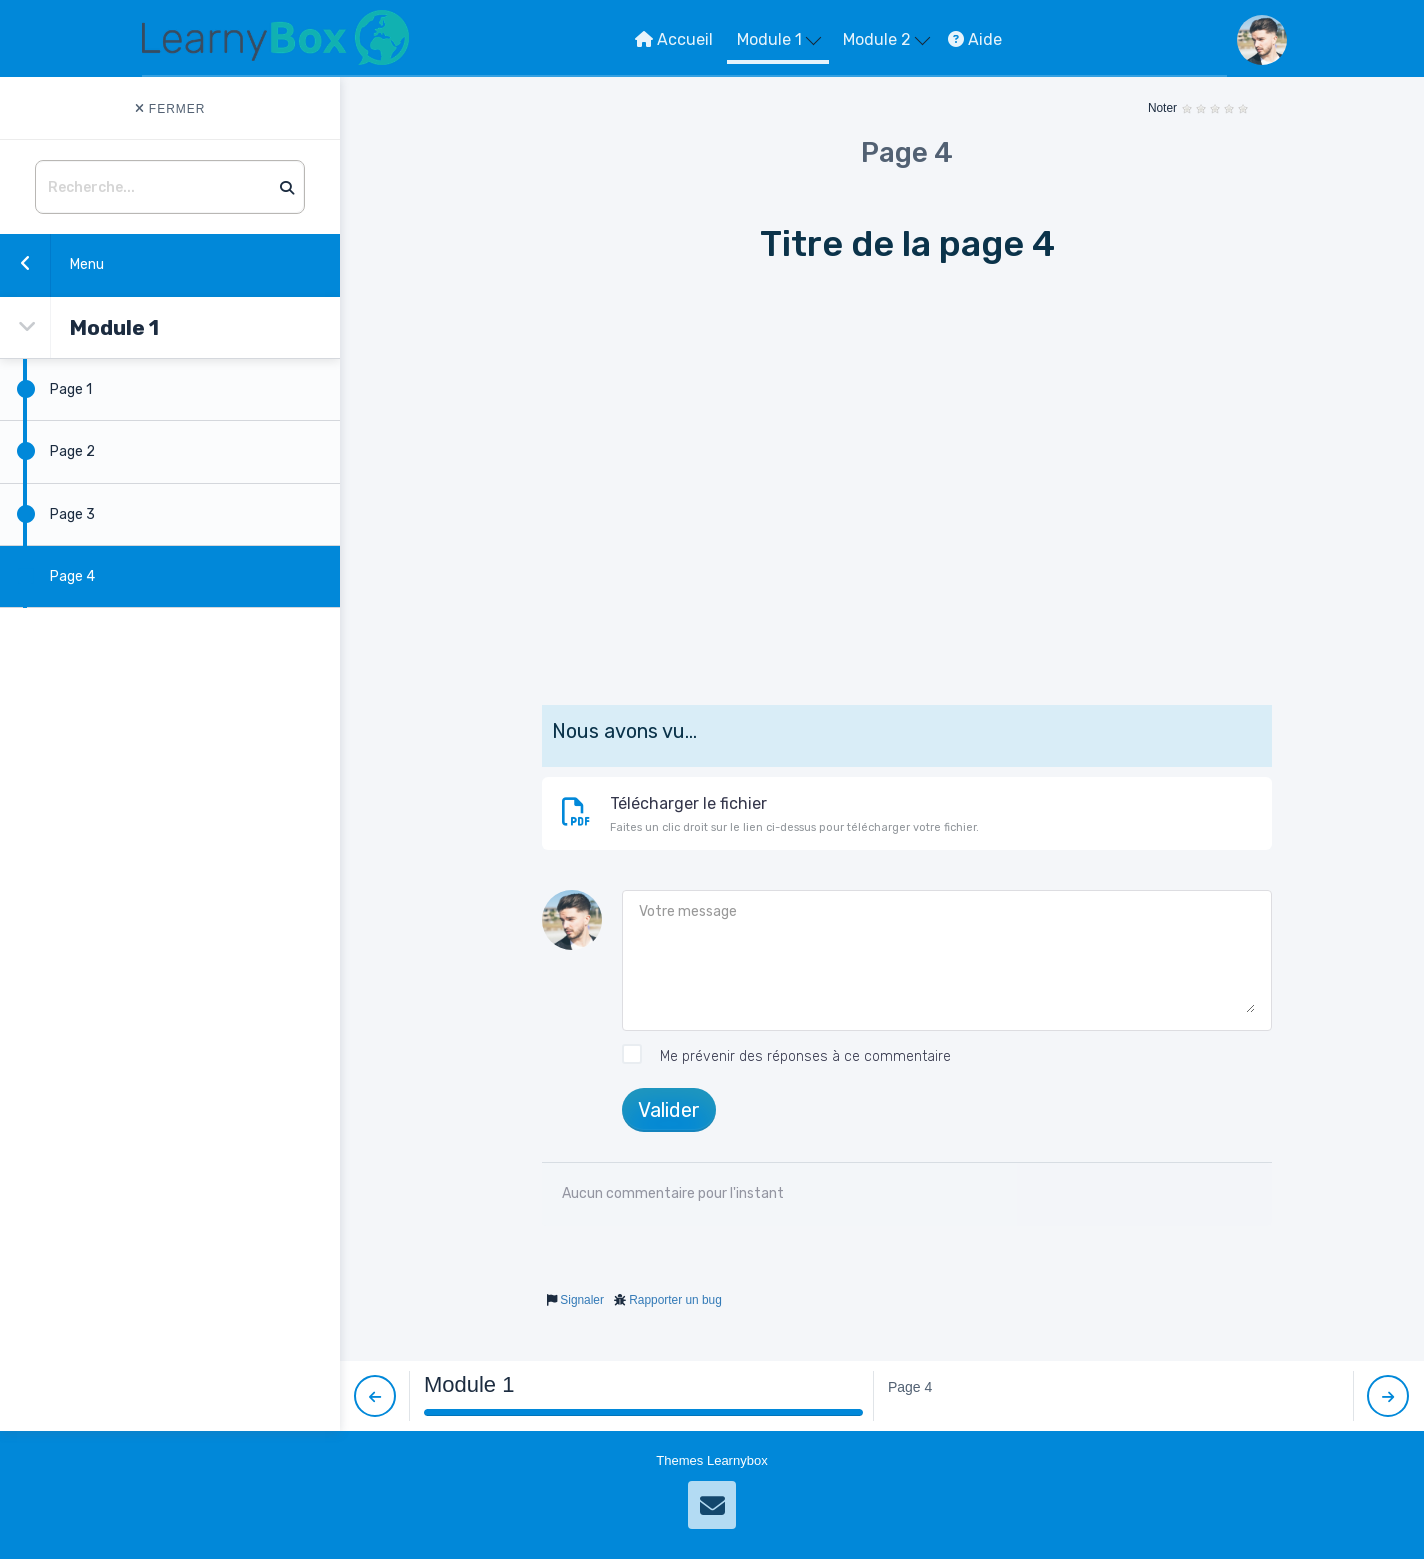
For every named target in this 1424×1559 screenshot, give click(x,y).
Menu (52, 263)
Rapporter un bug (675, 1300)
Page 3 (47, 514)
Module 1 (779, 39)
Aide (975, 39)
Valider (669, 1110)
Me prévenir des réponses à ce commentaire (786, 1057)
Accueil (674, 39)
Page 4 (47, 576)
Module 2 (886, 39)
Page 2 (47, 451)
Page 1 (46, 389)
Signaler (582, 1300)
